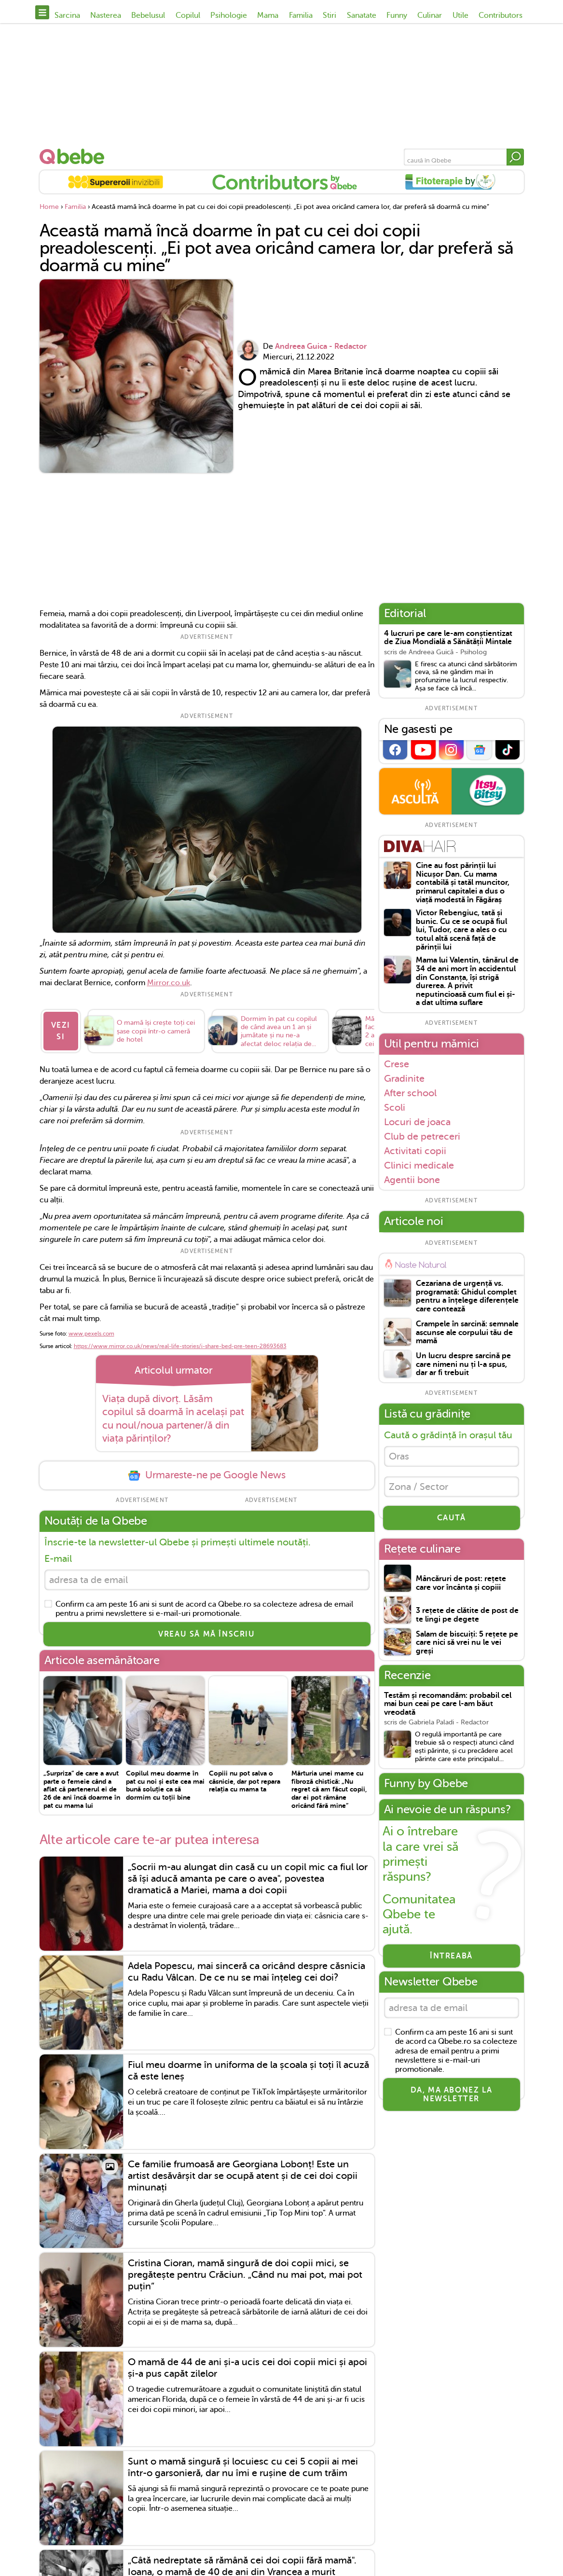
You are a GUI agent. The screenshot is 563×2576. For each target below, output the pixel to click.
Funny (396, 15)
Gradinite (404, 1078)
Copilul (188, 15)
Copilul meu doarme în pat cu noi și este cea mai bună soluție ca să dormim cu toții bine (165, 1785)
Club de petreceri (422, 1136)
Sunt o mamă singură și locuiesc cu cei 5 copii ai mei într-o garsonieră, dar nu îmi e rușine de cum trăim (243, 2467)
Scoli (394, 1107)
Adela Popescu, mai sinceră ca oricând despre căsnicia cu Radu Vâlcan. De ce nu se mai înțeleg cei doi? (246, 1971)
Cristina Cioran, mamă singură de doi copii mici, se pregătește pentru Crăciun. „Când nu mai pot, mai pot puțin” (245, 2275)
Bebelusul (148, 15)
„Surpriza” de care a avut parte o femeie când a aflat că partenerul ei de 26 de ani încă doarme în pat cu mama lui (81, 1789)
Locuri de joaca (417, 1121)
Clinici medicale (419, 1165)
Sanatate (361, 15)
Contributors (500, 15)
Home (49, 206)
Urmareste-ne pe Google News (206, 1475)
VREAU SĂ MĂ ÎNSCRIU (206, 1634)
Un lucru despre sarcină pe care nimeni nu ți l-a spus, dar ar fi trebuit (463, 1364)
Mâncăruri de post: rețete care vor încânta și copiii (461, 1583)
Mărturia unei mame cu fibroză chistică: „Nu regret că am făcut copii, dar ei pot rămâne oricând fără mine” (329, 1789)
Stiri (329, 15)
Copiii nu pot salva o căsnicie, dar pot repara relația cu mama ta (244, 1781)
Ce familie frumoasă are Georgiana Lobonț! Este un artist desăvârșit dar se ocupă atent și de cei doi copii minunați (242, 2176)
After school (410, 1093)
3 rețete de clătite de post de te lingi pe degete (467, 1615)
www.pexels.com (91, 1333)
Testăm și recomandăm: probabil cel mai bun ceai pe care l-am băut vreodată (447, 1704)
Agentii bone (412, 1179)
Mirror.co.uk (168, 982)
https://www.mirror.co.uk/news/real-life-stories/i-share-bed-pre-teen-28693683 (180, 1346)
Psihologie (228, 15)
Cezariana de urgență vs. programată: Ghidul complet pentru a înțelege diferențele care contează (467, 1296)
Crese (396, 1064)
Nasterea (105, 15)
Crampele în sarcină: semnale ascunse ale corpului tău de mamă (467, 1332)
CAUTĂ (451, 1518)
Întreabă (451, 1956)
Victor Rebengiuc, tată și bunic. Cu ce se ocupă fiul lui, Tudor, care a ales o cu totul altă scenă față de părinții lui (461, 930)
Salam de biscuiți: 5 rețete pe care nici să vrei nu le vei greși (467, 1642)
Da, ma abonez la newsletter (452, 2094)
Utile (460, 15)
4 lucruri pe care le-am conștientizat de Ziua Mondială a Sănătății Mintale (448, 638)
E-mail (58, 1558)
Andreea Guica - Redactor (321, 346)
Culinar (429, 15)
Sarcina (67, 15)
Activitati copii (415, 1150)
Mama (267, 15)
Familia (301, 15)
